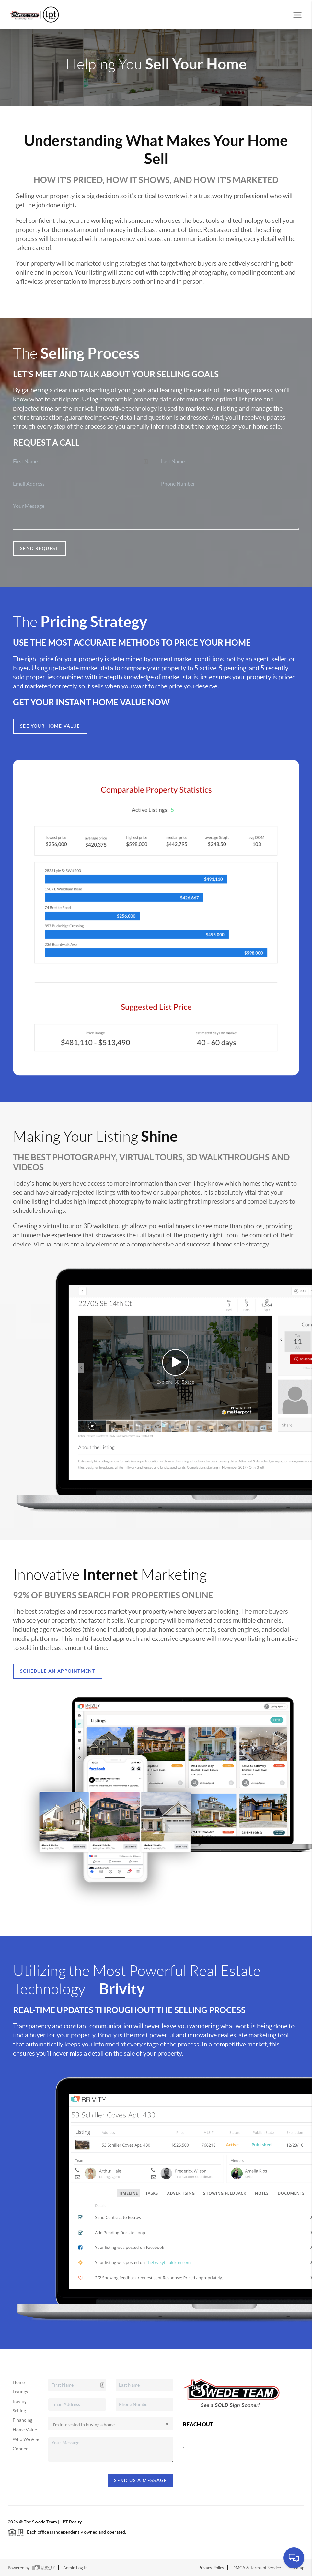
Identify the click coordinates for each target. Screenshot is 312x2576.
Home (19, 2382)
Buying (20, 2401)
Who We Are (26, 2439)
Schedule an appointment (57, 1671)
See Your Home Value (50, 726)
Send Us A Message (140, 2480)
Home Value (25, 2429)
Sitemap (296, 2567)
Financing (22, 2420)
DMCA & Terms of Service (256, 2567)
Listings (20, 2391)
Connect (21, 2448)
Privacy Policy (211, 2567)
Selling (19, 2410)
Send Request (39, 548)
